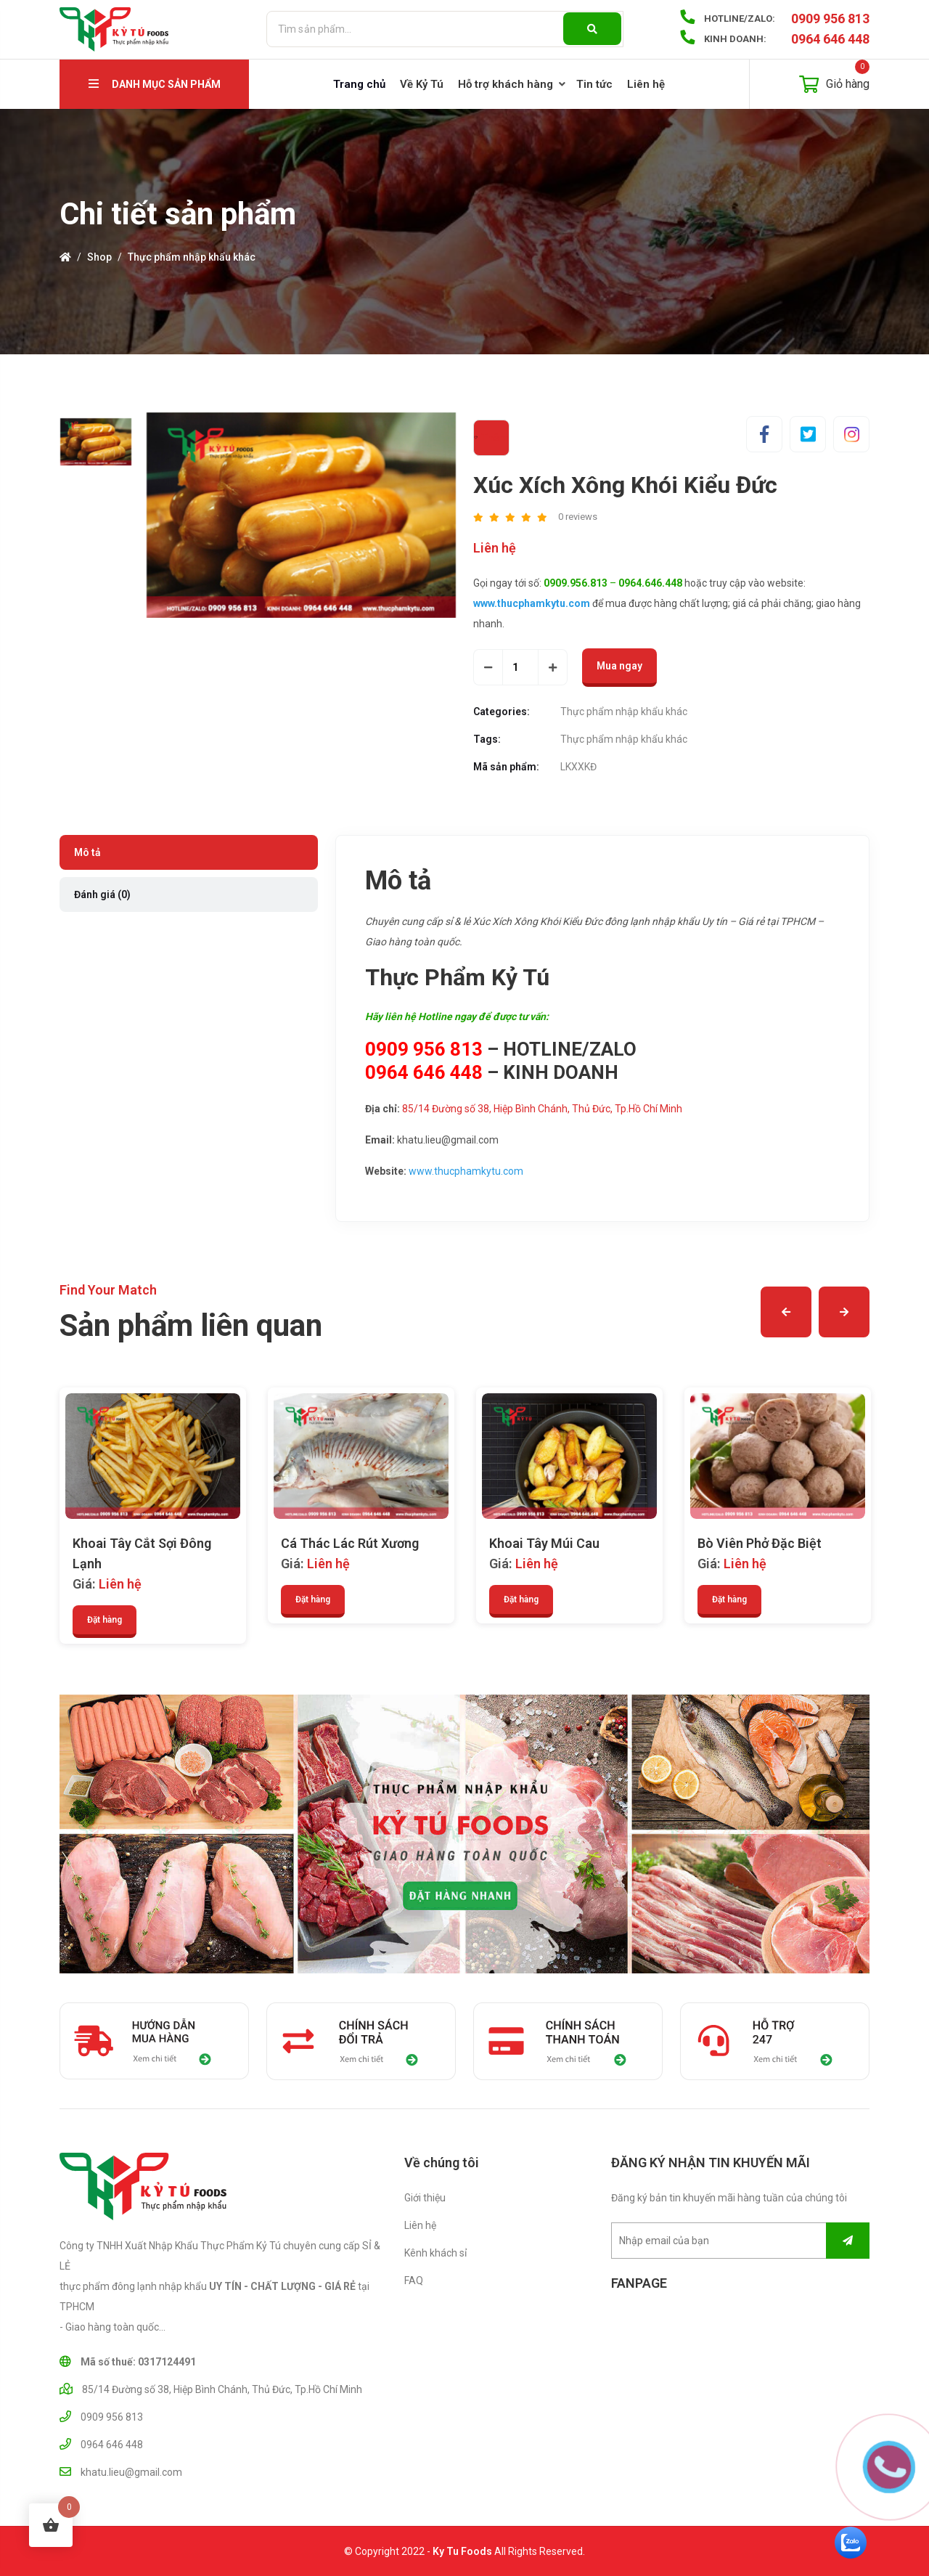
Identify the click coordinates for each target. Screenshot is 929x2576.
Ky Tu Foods (462, 2555)
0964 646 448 (830, 38)
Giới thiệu (425, 2198)
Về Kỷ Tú (421, 84)
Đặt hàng (104, 1620)
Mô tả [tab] (87, 852)
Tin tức (594, 84)
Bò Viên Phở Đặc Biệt (759, 1543)
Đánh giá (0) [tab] (102, 894)
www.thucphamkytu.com (466, 1171)
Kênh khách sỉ (435, 2253)
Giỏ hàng (834, 76)
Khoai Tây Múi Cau (544, 1543)
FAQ (413, 2280)
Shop (99, 257)
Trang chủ (359, 84)
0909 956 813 (830, 18)
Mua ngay (619, 666)
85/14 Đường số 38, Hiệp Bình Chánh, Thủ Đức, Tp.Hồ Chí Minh (542, 1108)
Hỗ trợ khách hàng (505, 84)
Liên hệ (646, 84)
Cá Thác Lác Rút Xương (350, 1543)
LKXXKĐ (578, 767)
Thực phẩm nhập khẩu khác (191, 257)
